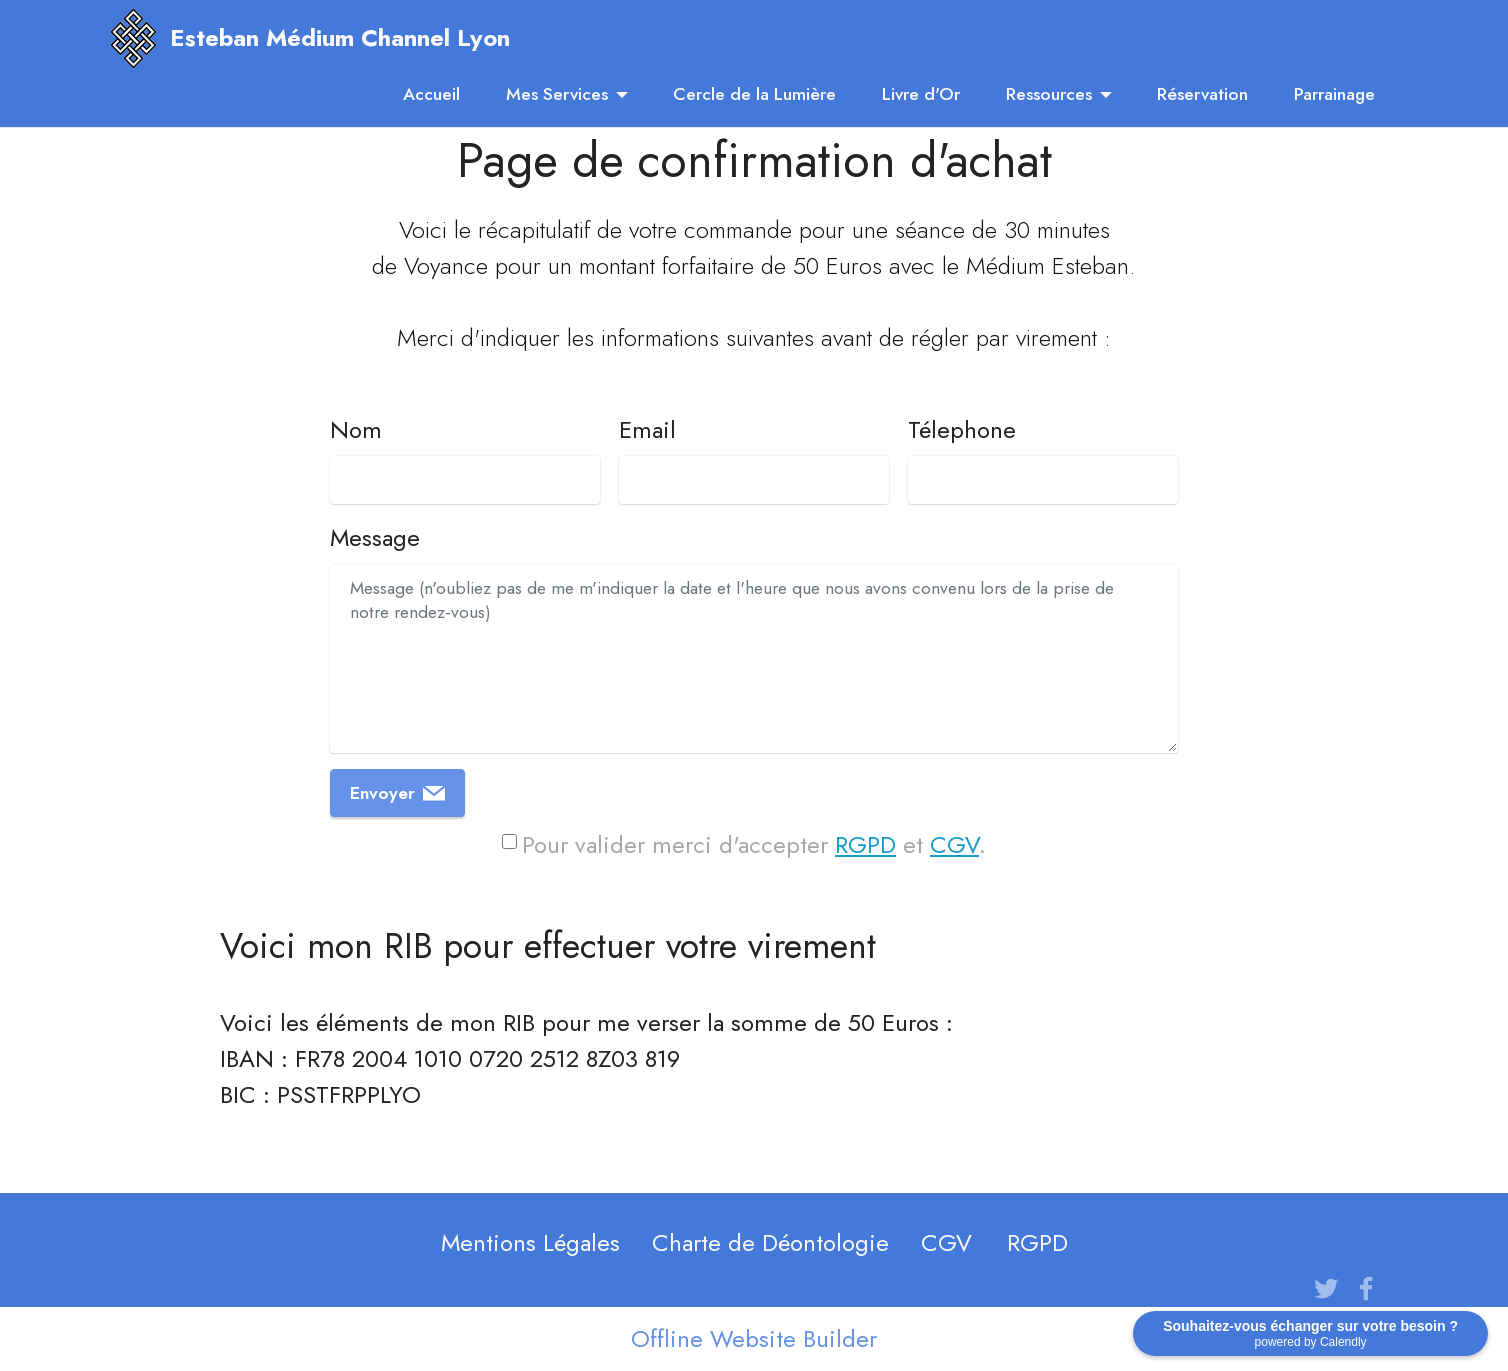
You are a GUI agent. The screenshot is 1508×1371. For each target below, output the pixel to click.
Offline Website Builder (754, 1339)
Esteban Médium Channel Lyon (340, 38)
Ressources (1049, 94)
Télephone (962, 429)
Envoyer (397, 793)
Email (647, 429)
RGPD (865, 844)
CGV (954, 844)
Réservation (1202, 94)
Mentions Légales (530, 1242)
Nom (356, 429)
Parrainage (1334, 94)
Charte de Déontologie (770, 1242)
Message (375, 537)
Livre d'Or (921, 94)
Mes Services (557, 94)
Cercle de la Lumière (754, 94)
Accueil (431, 94)
